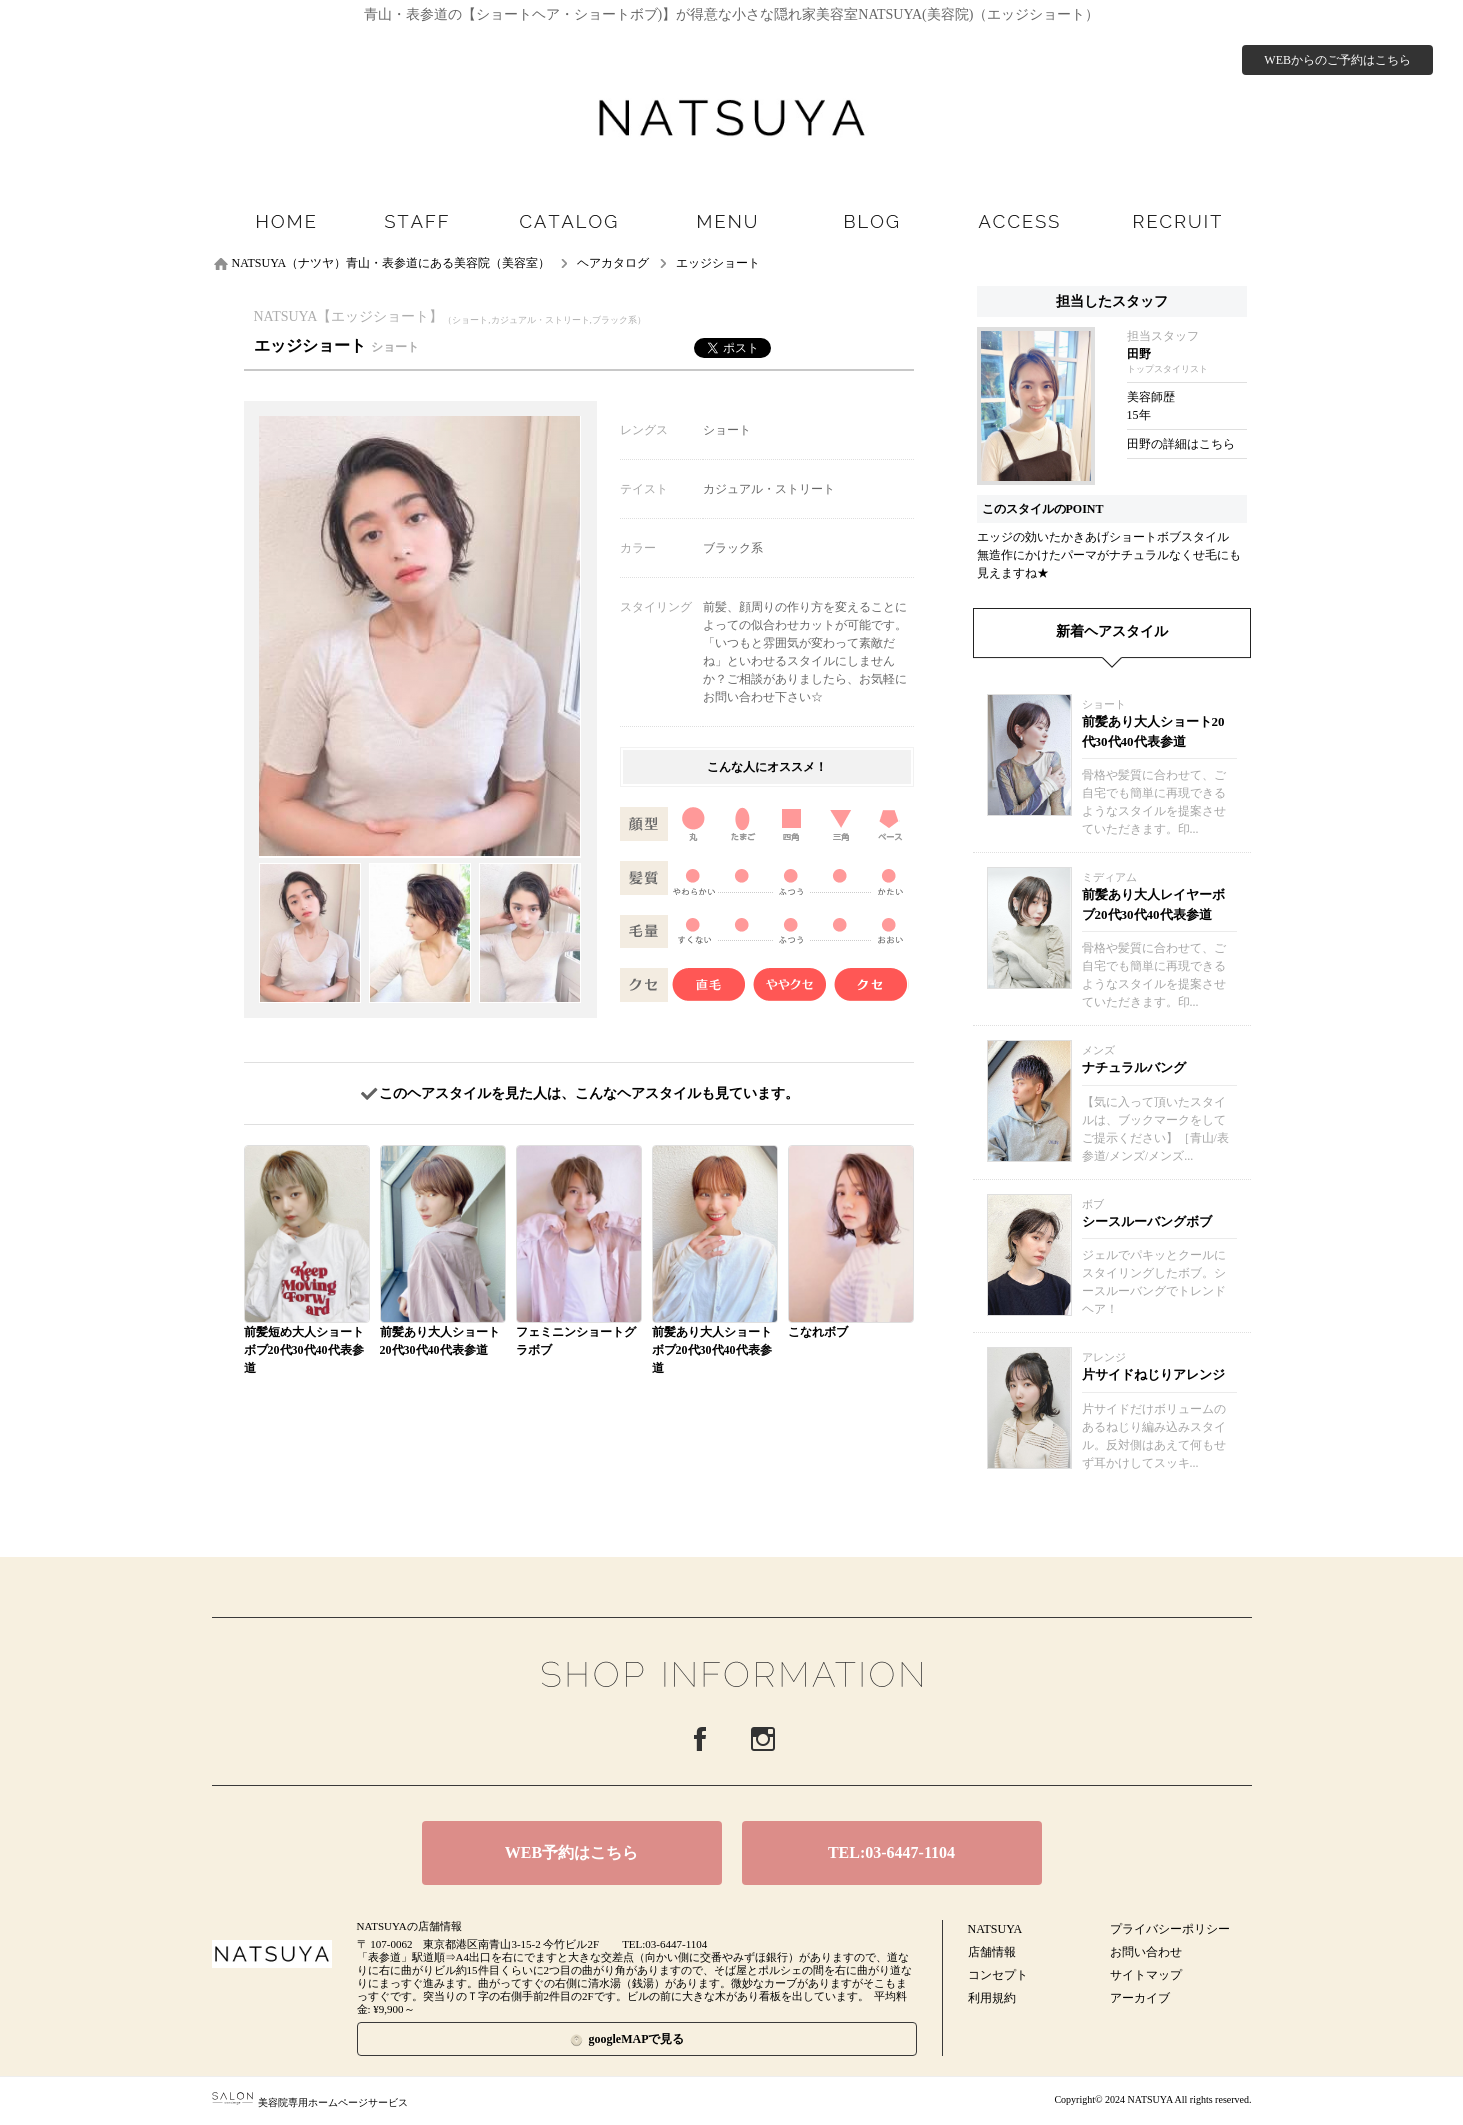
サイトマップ (1146, 1975)
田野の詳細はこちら (1181, 444)
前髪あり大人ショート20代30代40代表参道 (1153, 731)
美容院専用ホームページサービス (310, 2102)
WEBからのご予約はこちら (1337, 60)
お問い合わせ (1146, 1952)
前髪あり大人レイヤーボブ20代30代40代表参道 (1153, 904)
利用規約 (992, 1998)
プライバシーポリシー (1170, 1929)
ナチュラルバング (1134, 1067)
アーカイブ (1140, 1998)
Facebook (700, 1739)
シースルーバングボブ (1147, 1221)
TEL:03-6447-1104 (891, 1852)
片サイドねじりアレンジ (1153, 1374)
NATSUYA (995, 1929)
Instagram (763, 1739)
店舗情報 (992, 1952)
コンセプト (998, 1975)
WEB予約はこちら (571, 1852)
